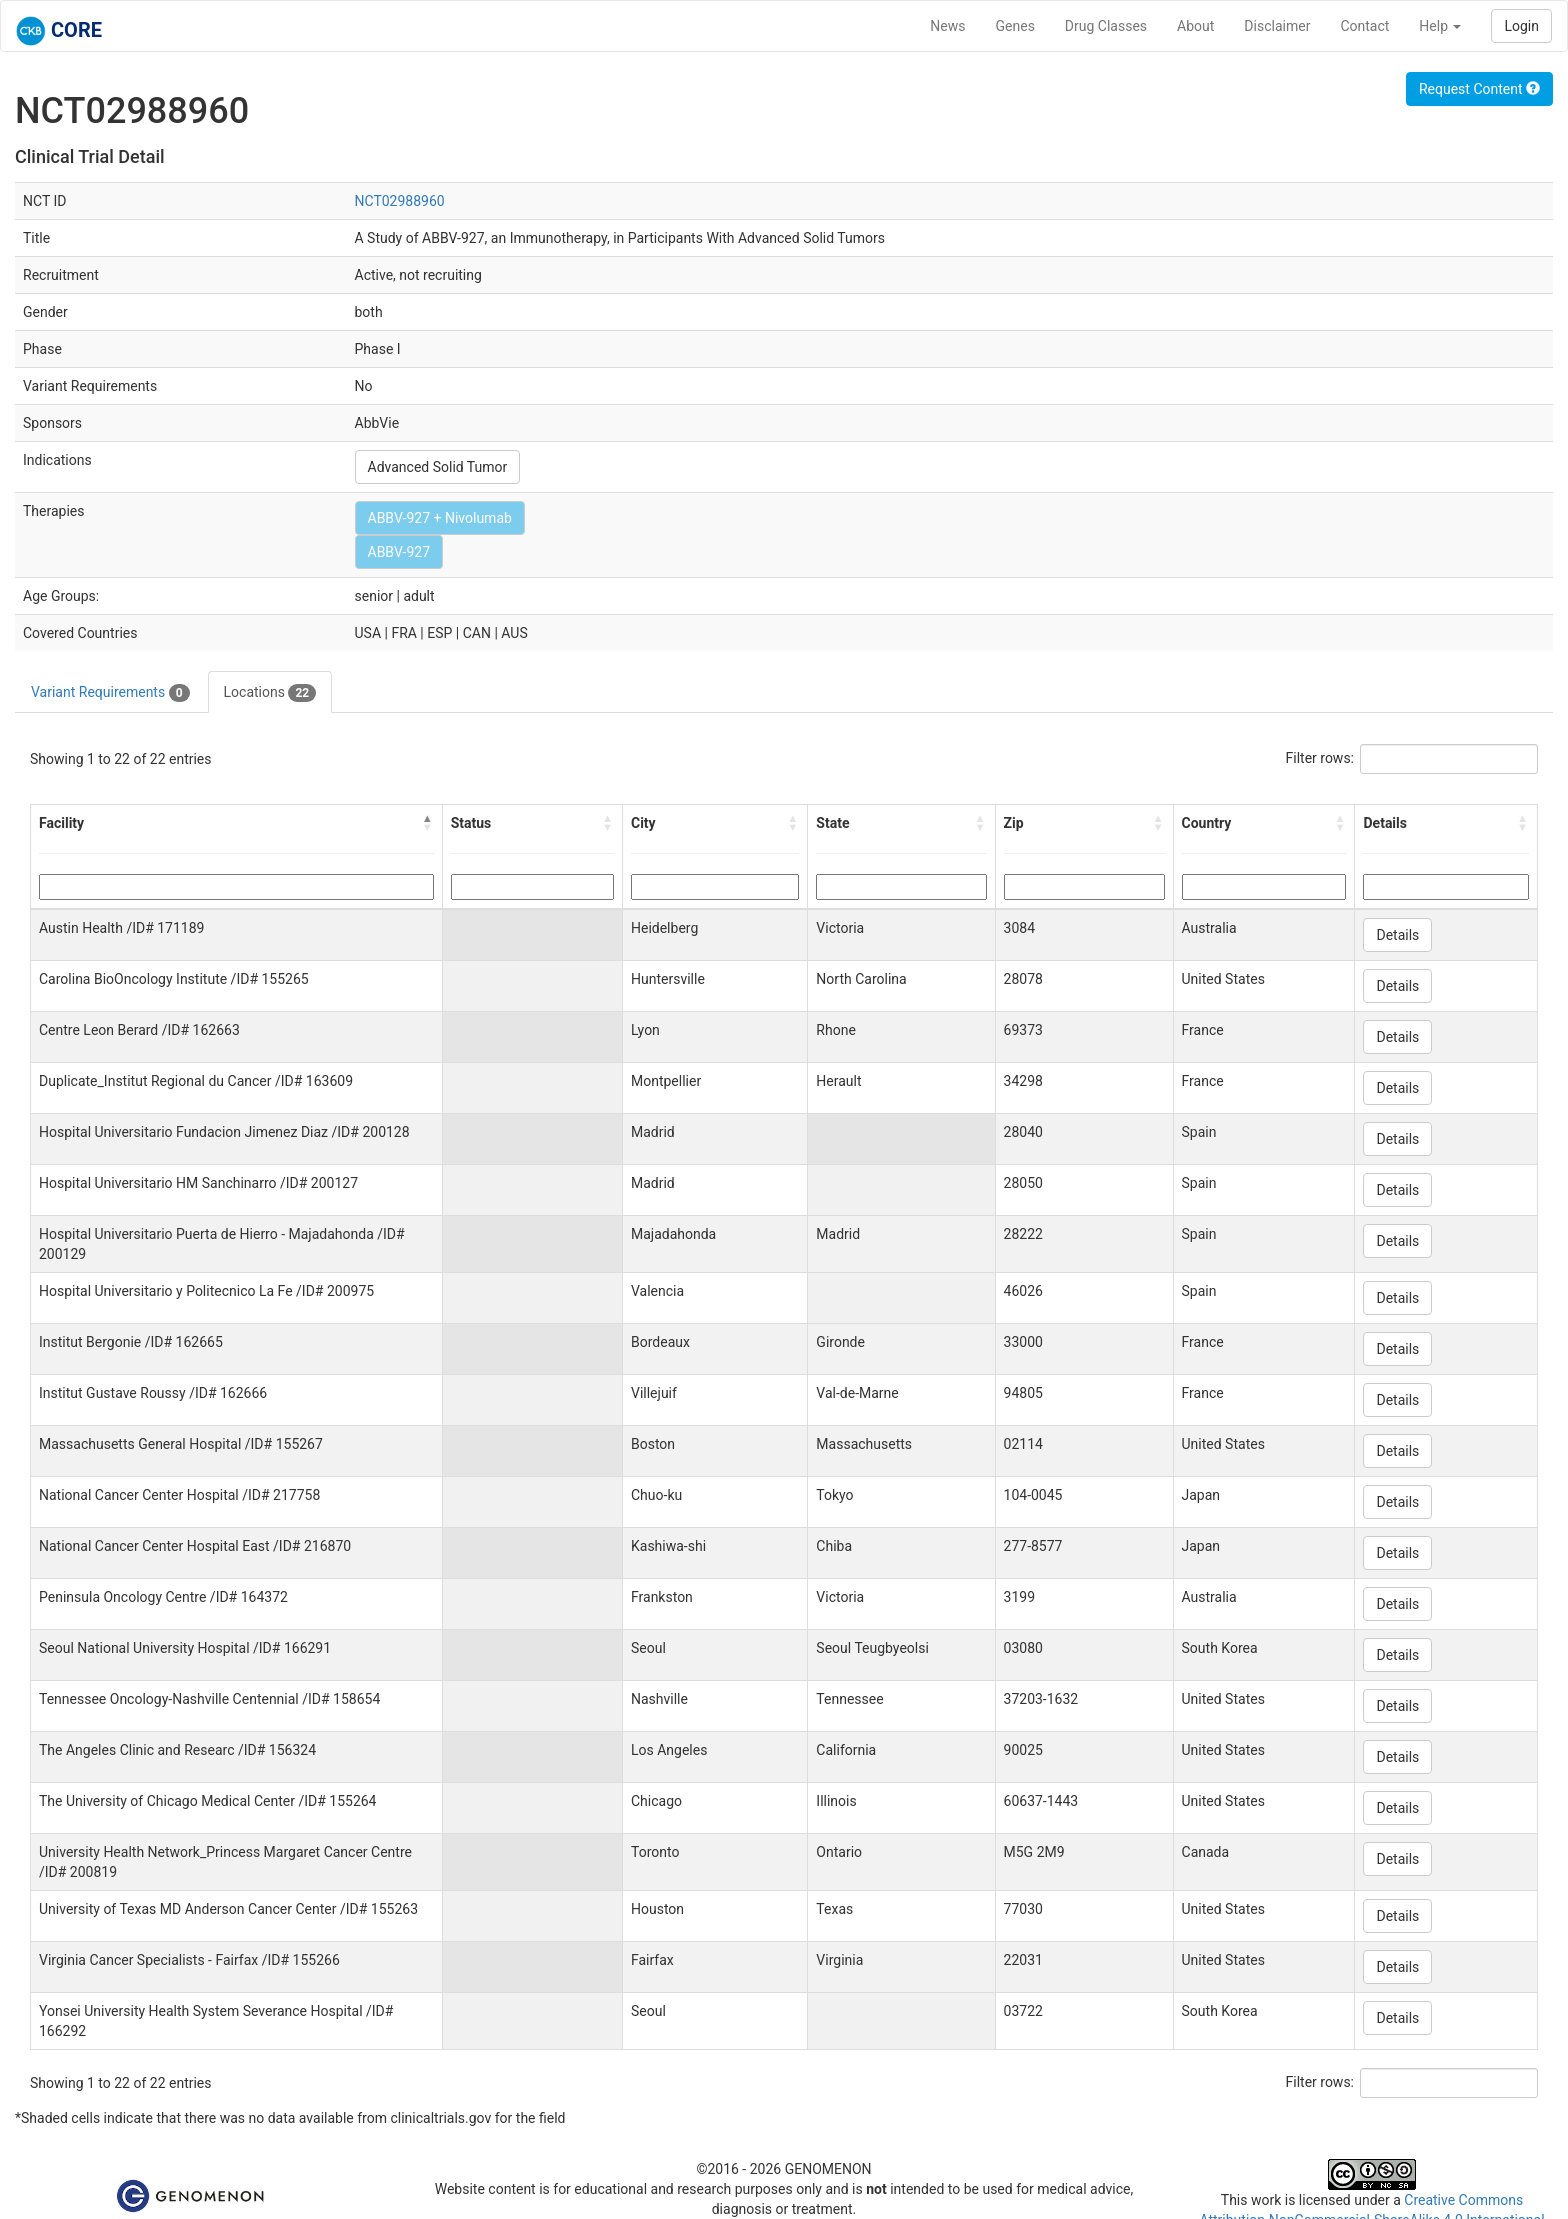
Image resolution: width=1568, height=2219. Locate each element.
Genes (1015, 26)
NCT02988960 (400, 201)
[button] (428, 823)
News (947, 26)
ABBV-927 (399, 552)
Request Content (1479, 89)
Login (1521, 26)
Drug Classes (1106, 26)
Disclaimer (1277, 26)
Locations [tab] (270, 693)
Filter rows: (1320, 758)
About (1195, 26)
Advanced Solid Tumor (438, 467)
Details (1397, 935)
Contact (1364, 26)
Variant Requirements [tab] (110, 693)
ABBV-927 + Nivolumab (440, 518)
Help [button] (1440, 26)
